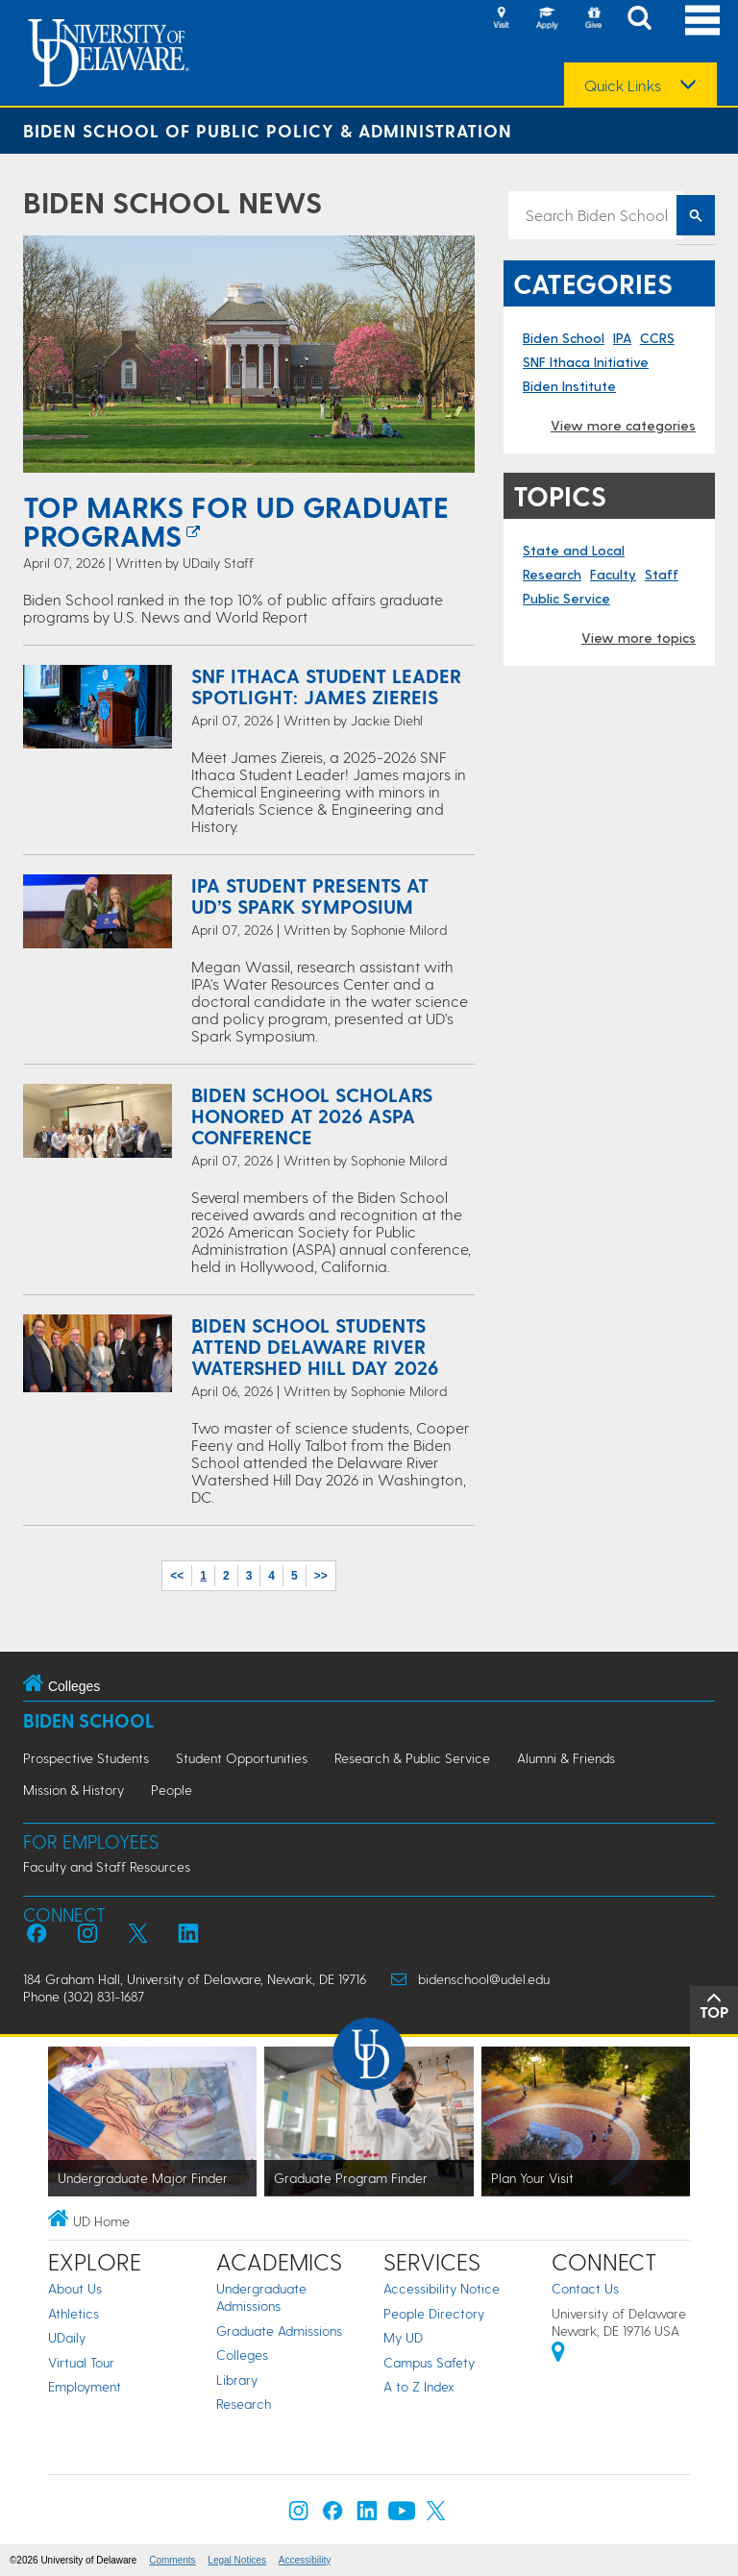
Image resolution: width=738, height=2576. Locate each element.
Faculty (613, 574)
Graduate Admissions (279, 2330)
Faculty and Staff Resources (106, 1866)
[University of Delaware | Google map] (558, 2354)
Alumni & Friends (566, 1758)
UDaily (67, 2337)
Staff (661, 574)
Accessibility (305, 2560)
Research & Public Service (412, 1758)
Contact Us (585, 2288)
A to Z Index (419, 2386)
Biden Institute (569, 386)
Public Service (566, 598)
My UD (403, 2337)
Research (552, 574)
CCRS (657, 338)
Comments (172, 2560)
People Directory (433, 2313)
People (171, 1789)
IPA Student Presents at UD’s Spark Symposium (310, 895)
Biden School (563, 338)
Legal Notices (237, 2560)
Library (237, 2379)
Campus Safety (429, 2362)
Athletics (73, 2313)
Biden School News (172, 201)
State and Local (574, 550)
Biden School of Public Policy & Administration (267, 130)
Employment (84, 2386)
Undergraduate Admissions (261, 2297)
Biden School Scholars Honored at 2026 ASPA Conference (311, 1115)
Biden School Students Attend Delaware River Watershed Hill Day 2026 (314, 1346)
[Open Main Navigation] (702, 20)
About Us (75, 2288)
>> (321, 1575)
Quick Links (622, 85)
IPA (622, 338)
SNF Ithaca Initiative (586, 362)
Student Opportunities (242, 1758)
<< (177, 1575)
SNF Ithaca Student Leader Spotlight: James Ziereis (326, 686)
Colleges (242, 2354)
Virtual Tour (81, 2362)
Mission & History (73, 1789)
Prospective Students (86, 1758)
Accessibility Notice (441, 2288)
